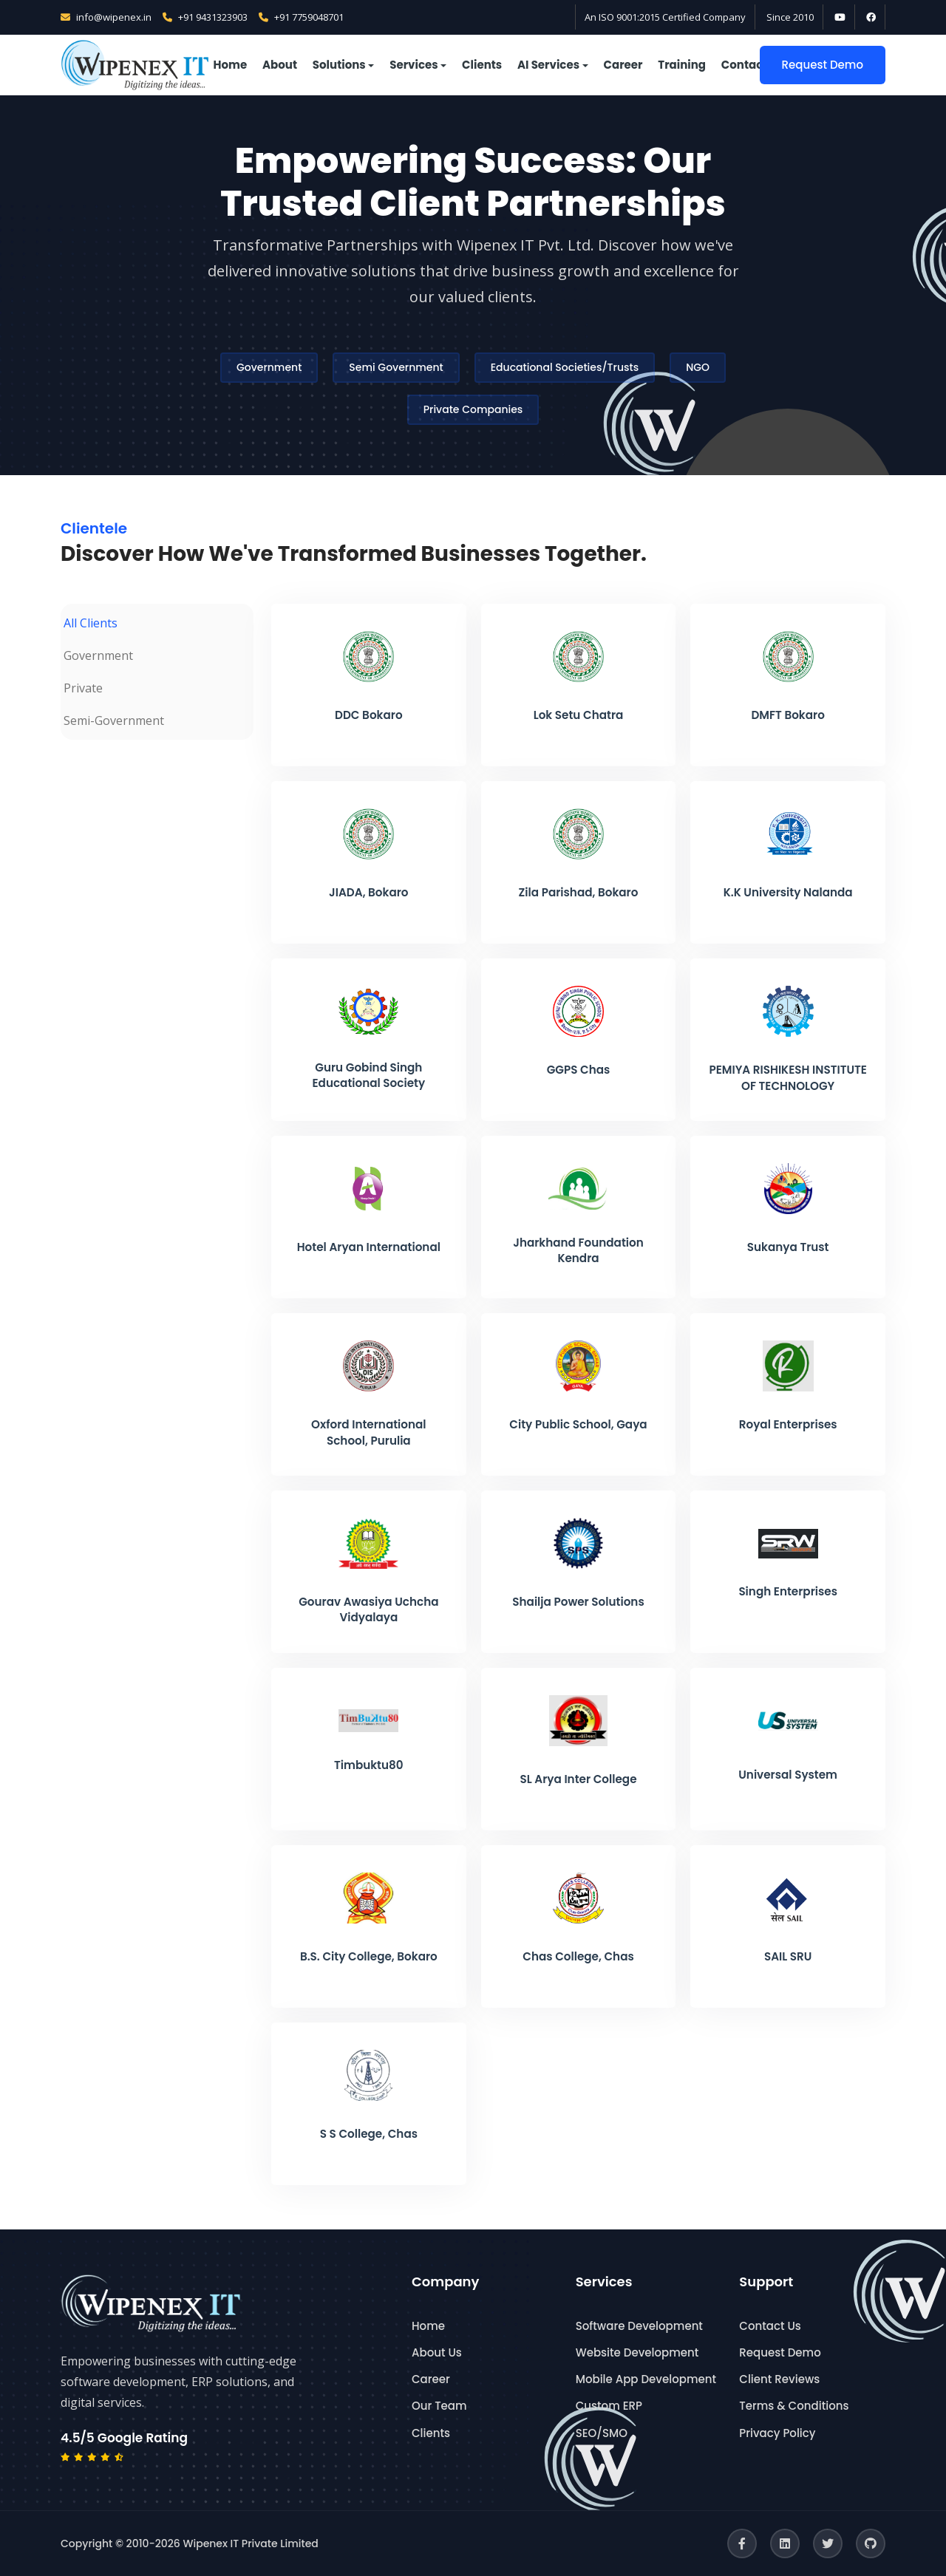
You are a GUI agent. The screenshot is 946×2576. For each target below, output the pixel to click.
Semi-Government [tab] (114, 720)
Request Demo (822, 64)
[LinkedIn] (785, 2543)
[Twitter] (828, 2543)
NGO (698, 367)
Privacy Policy (777, 2433)
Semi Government (396, 367)
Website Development (637, 2352)
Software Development (639, 2326)
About (279, 64)
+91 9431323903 (205, 17)
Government (269, 367)
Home (231, 64)
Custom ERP (609, 2405)
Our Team (439, 2405)
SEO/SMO (601, 2433)
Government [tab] (98, 655)
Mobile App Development (646, 2379)
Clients (482, 64)
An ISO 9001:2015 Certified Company (665, 17)
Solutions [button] (339, 64)
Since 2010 (790, 17)
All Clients (91, 623)
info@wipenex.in (106, 17)
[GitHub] (870, 2543)
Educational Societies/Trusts (565, 367)
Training (682, 64)
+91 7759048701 (301, 17)
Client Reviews (779, 2379)
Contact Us (770, 2326)
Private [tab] (83, 688)
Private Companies (473, 409)
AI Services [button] (548, 64)
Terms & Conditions (793, 2405)
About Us (437, 2352)
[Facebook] (742, 2543)
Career (623, 64)
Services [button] (413, 64)
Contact (744, 64)
